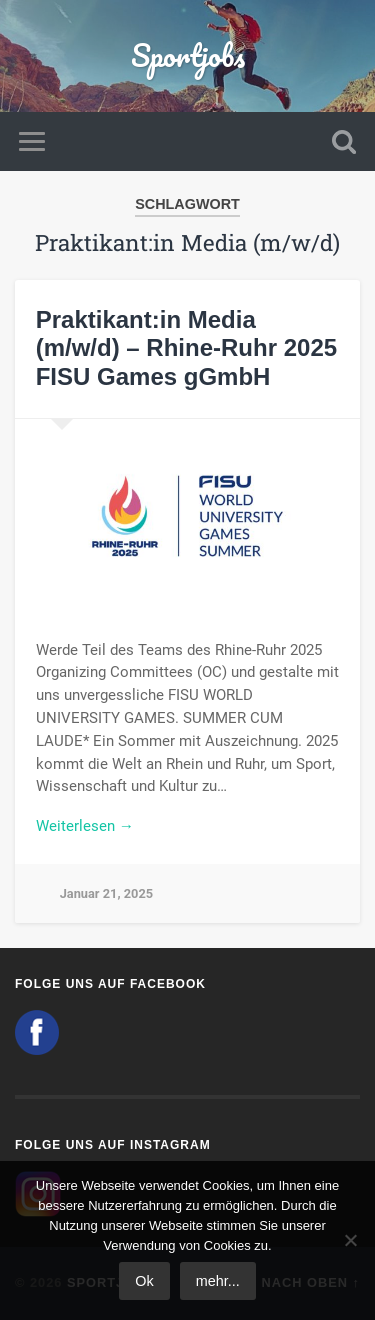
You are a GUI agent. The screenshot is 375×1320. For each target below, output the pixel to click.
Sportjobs (188, 55)
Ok (144, 1281)
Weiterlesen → (85, 826)
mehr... (218, 1281)
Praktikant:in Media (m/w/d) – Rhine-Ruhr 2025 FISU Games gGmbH (186, 348)
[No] (350, 1240)
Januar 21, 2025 (106, 893)
